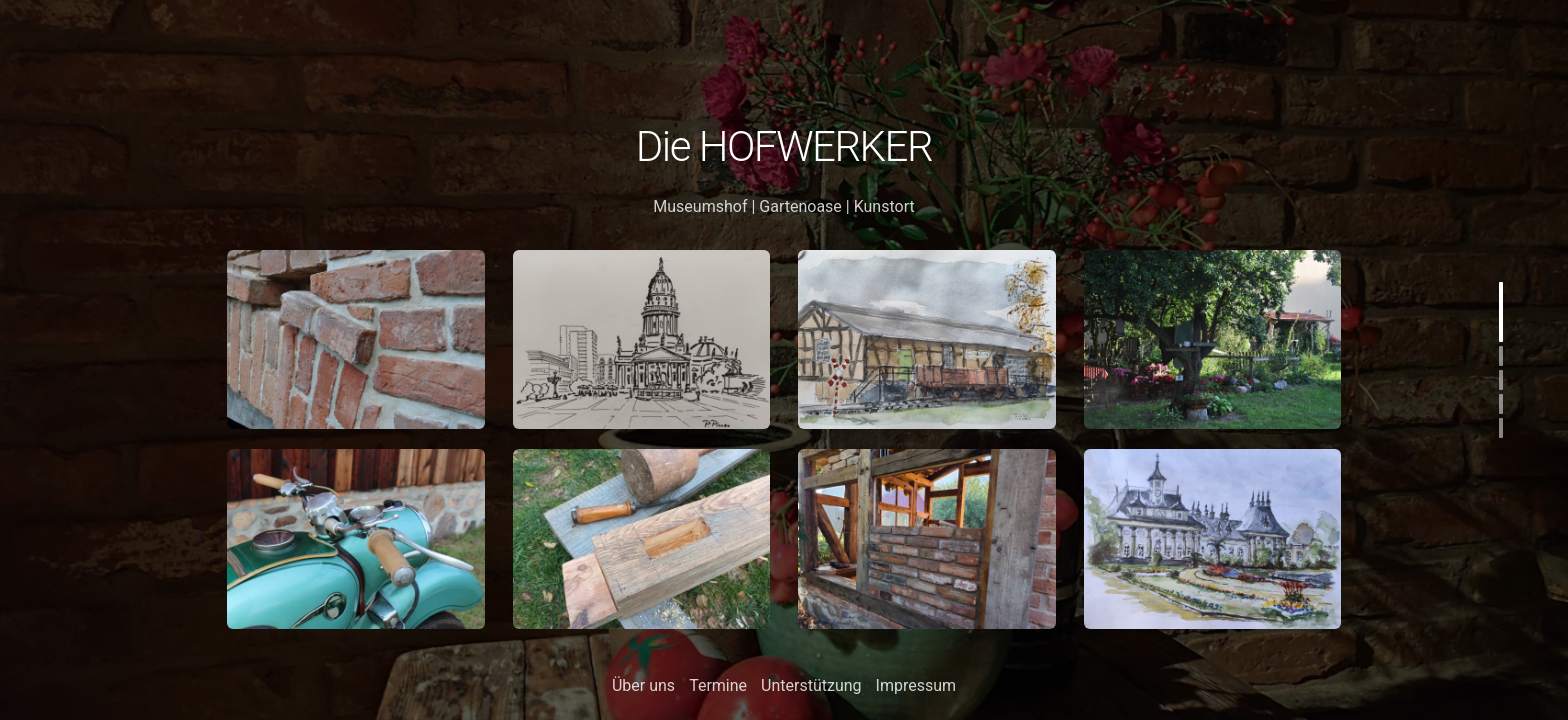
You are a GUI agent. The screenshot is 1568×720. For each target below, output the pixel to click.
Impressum (916, 685)
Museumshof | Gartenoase (747, 206)
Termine (718, 685)
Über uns (643, 685)
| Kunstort (878, 206)
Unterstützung (811, 685)
